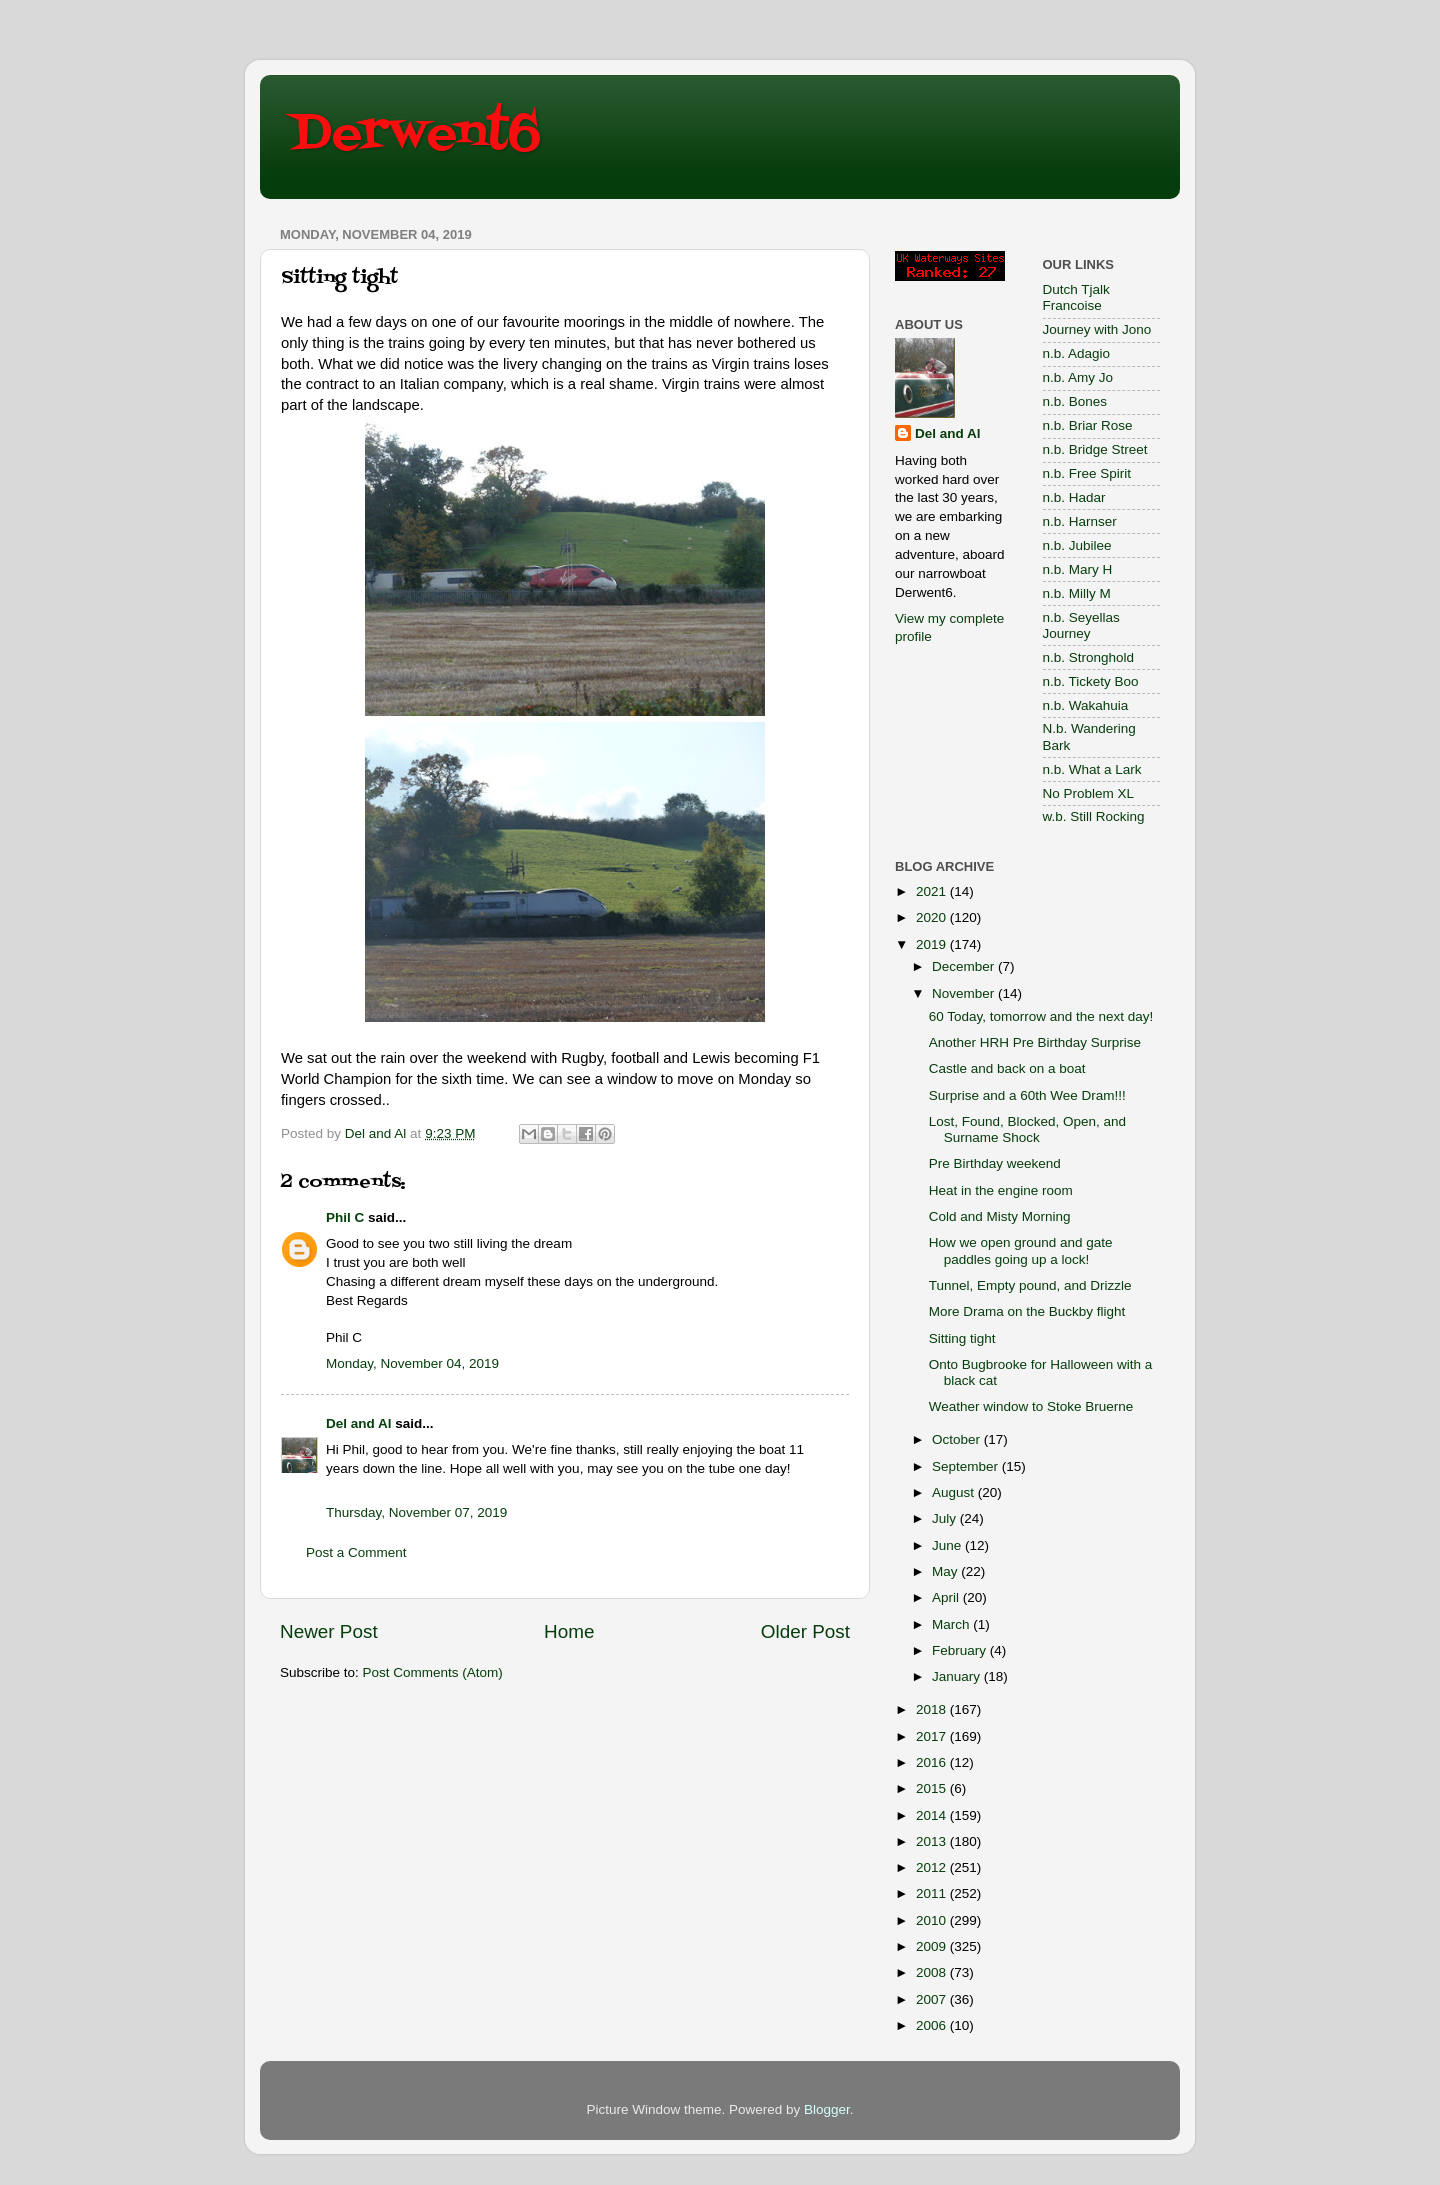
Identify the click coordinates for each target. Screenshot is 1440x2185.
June (948, 1545)
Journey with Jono (1097, 329)
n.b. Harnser (1080, 521)
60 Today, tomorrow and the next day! (1041, 1016)
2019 (933, 944)
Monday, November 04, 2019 (412, 1363)
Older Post (805, 1631)
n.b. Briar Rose (1088, 425)
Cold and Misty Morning (1000, 1216)
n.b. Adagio (1077, 353)
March (952, 1624)
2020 (933, 917)
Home (569, 1631)
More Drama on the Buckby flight (1027, 1311)
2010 (933, 1920)
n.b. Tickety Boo (1091, 681)
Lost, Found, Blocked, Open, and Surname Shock (1027, 1129)
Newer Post (329, 1631)
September (967, 1466)
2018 (933, 1709)
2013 (933, 1841)
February (961, 1650)
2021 (933, 891)
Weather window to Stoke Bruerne (1031, 1406)
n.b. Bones (1075, 401)
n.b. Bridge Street (1095, 449)
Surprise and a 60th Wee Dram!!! (1027, 1095)
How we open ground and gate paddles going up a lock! (1021, 1250)
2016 (933, 1762)
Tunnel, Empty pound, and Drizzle (1030, 1285)
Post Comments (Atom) (433, 1672)
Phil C (345, 1217)
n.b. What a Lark (1092, 769)
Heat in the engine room (1001, 1190)
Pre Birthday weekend (995, 1163)
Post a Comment (356, 1552)
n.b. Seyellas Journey (1081, 625)
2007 (933, 1999)
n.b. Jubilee (1077, 545)
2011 (933, 1893)
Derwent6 (415, 135)
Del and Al (359, 1423)
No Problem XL (1089, 793)
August (955, 1492)
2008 (933, 1972)
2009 (933, 1946)
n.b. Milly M (1077, 593)
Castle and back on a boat (1007, 1068)
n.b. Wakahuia (1086, 705)
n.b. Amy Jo (1078, 377)
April (947, 1597)
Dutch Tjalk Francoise (1076, 297)
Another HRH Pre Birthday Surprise (1035, 1042)
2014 (933, 1815)
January (958, 1676)
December (965, 966)
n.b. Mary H (1078, 569)
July (946, 1518)
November (965, 993)
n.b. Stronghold (1089, 657)
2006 (933, 2025)
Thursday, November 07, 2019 (416, 1512)
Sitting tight (962, 1338)
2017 (933, 1736)
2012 (933, 1867)
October (958, 1439)
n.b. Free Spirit (1087, 473)
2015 (933, 1788)
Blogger (827, 2109)
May (946, 1571)
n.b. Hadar (1074, 497)
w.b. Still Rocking (1094, 816)
